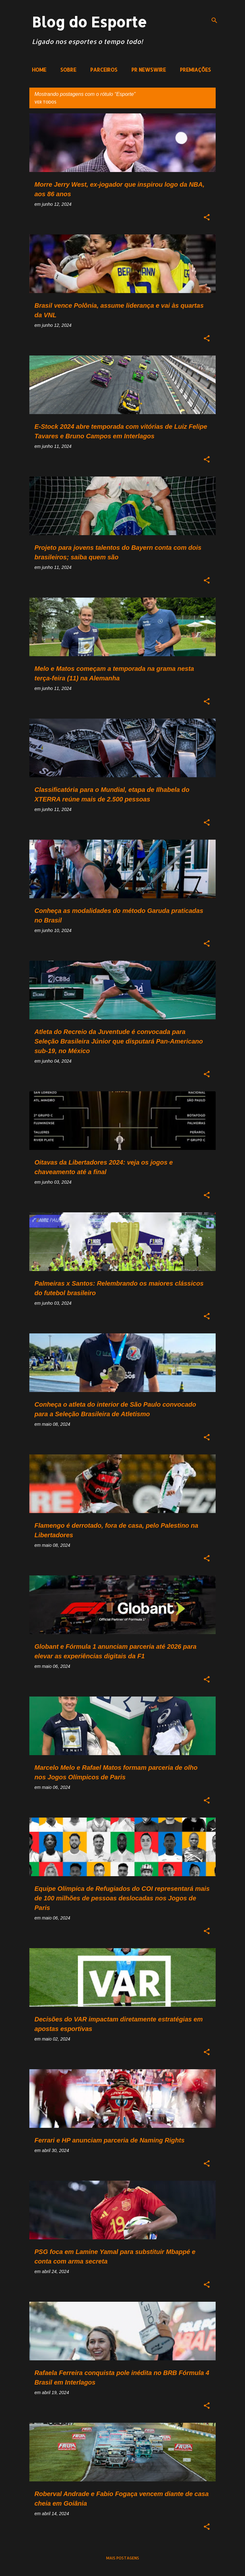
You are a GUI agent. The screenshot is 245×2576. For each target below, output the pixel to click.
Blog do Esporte (89, 22)
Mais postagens (122, 2558)
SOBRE (68, 69)
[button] (207, 217)
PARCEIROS (103, 69)
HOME (39, 69)
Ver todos (45, 102)
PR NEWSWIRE (148, 69)
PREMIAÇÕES (195, 69)
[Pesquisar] (214, 20)
